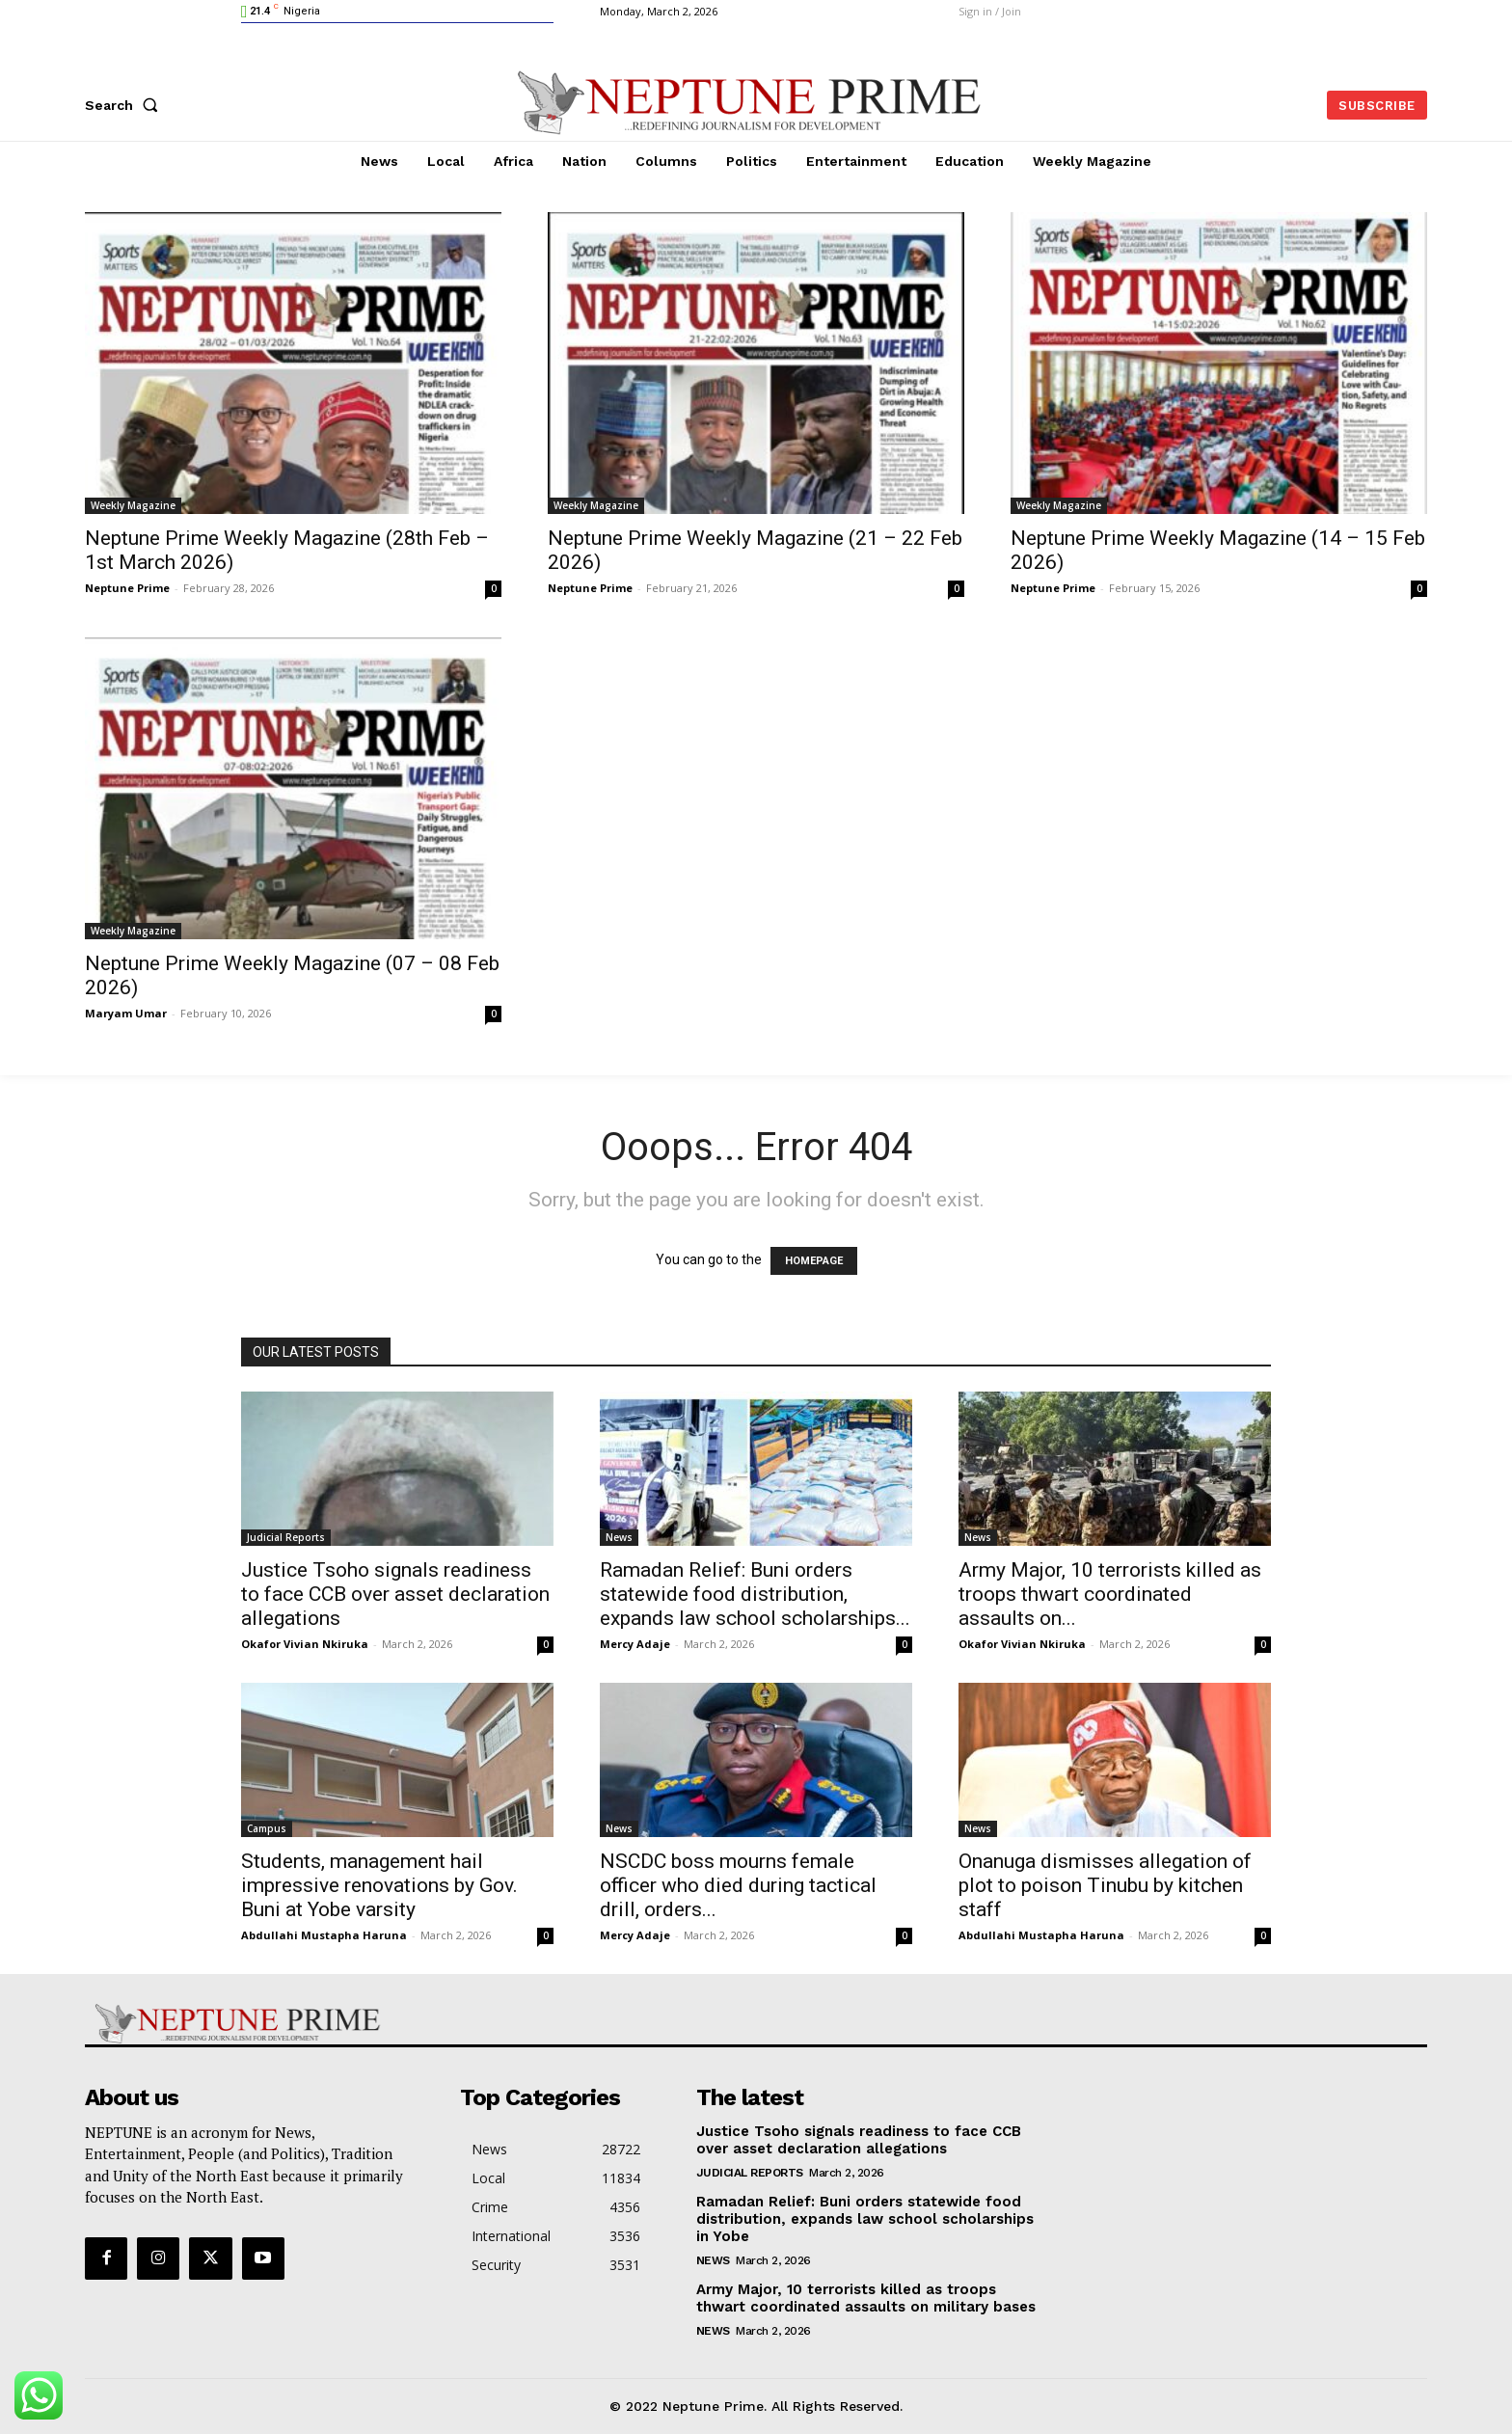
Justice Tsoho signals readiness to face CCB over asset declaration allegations (395, 1594)
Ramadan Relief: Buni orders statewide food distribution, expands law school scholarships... (755, 1594)
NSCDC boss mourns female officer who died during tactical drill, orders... (738, 1885)
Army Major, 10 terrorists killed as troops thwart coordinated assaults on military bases (866, 2298)
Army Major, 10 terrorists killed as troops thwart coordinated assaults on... (1109, 1594)
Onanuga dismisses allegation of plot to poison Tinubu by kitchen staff (1105, 1885)
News (619, 1537)
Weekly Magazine (133, 505)
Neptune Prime (127, 588)
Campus (266, 1828)
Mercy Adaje (635, 1643)
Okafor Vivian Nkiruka (304, 1643)
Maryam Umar (126, 1013)
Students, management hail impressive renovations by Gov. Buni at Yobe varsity (379, 1885)
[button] (125, 105)
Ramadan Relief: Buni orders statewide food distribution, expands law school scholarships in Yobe (865, 2219)
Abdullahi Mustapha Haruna (324, 1935)
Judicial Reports (286, 1537)
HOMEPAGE (814, 1261)
